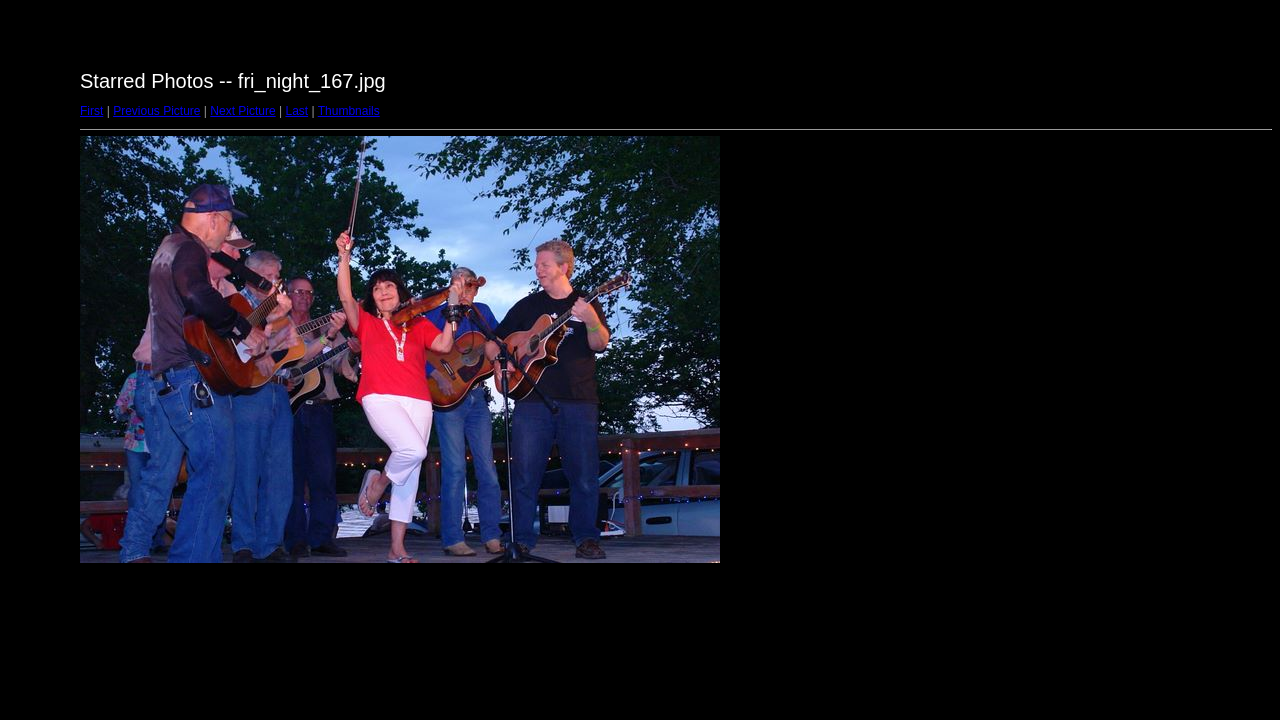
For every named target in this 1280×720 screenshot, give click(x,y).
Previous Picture (156, 111)
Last (296, 111)
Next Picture (242, 111)
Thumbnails (349, 111)
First (91, 111)
